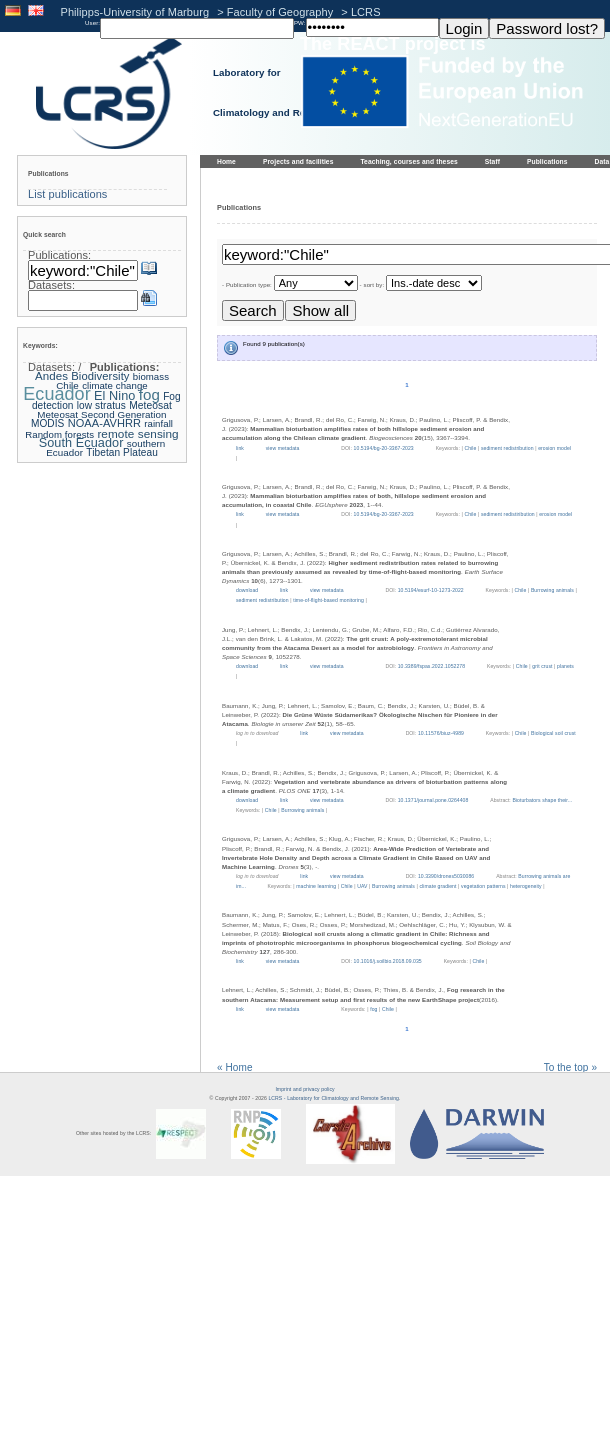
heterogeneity (526, 886)
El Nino (114, 396)
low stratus (101, 405)
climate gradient (438, 886)
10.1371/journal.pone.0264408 (433, 800)
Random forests (59, 434)
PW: (300, 22)
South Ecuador (81, 443)
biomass (151, 376)
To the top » (570, 1067)
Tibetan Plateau (121, 452)
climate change (115, 385)
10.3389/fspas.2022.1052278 (431, 666)
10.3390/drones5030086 (446, 876)
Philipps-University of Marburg (135, 12)
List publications (67, 194)
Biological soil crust (553, 733)
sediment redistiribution (508, 514)
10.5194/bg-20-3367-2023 (384, 448)
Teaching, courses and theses (408, 161)
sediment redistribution (507, 448)
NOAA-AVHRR (104, 423)
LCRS (366, 12)
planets (565, 666)
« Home (235, 1067)
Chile (470, 448)
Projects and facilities (298, 161)
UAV (362, 886)
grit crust (542, 666)
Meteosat (150, 405)
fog (373, 1009)
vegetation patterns (483, 886)
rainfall (158, 423)
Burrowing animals (552, 590)
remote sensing (137, 433)
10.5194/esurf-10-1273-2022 (431, 590)
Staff (492, 161)
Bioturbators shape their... (542, 800)
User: (92, 22)
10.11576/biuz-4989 (441, 733)
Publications (547, 161)
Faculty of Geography (280, 12)
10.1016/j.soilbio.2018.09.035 (388, 961)
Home (226, 161)
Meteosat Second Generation (101, 414)
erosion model (554, 448)
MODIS (47, 423)
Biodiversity (100, 376)
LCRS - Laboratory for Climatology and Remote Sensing (333, 1098)
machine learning (316, 886)
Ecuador (56, 394)
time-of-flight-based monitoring (328, 600)
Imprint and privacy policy (304, 1089)
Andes (51, 376)
